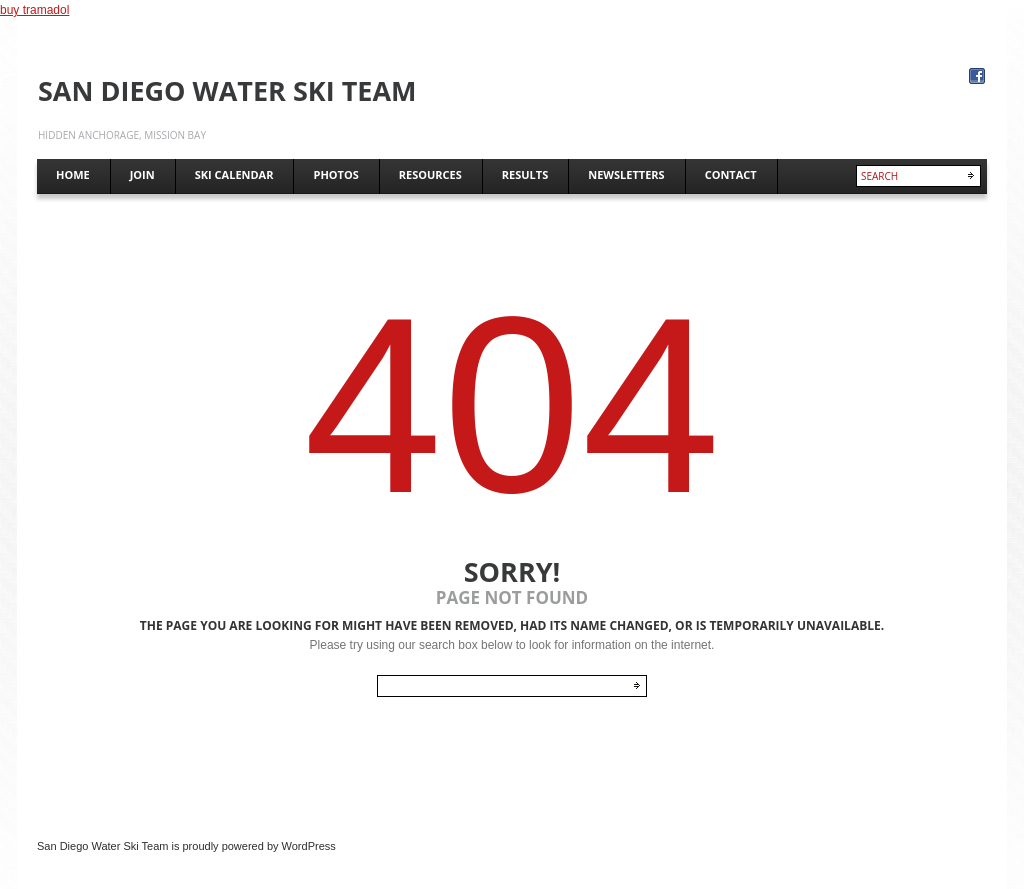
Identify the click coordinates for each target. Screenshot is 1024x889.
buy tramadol (34, 10)
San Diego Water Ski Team (227, 90)
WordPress (309, 846)
